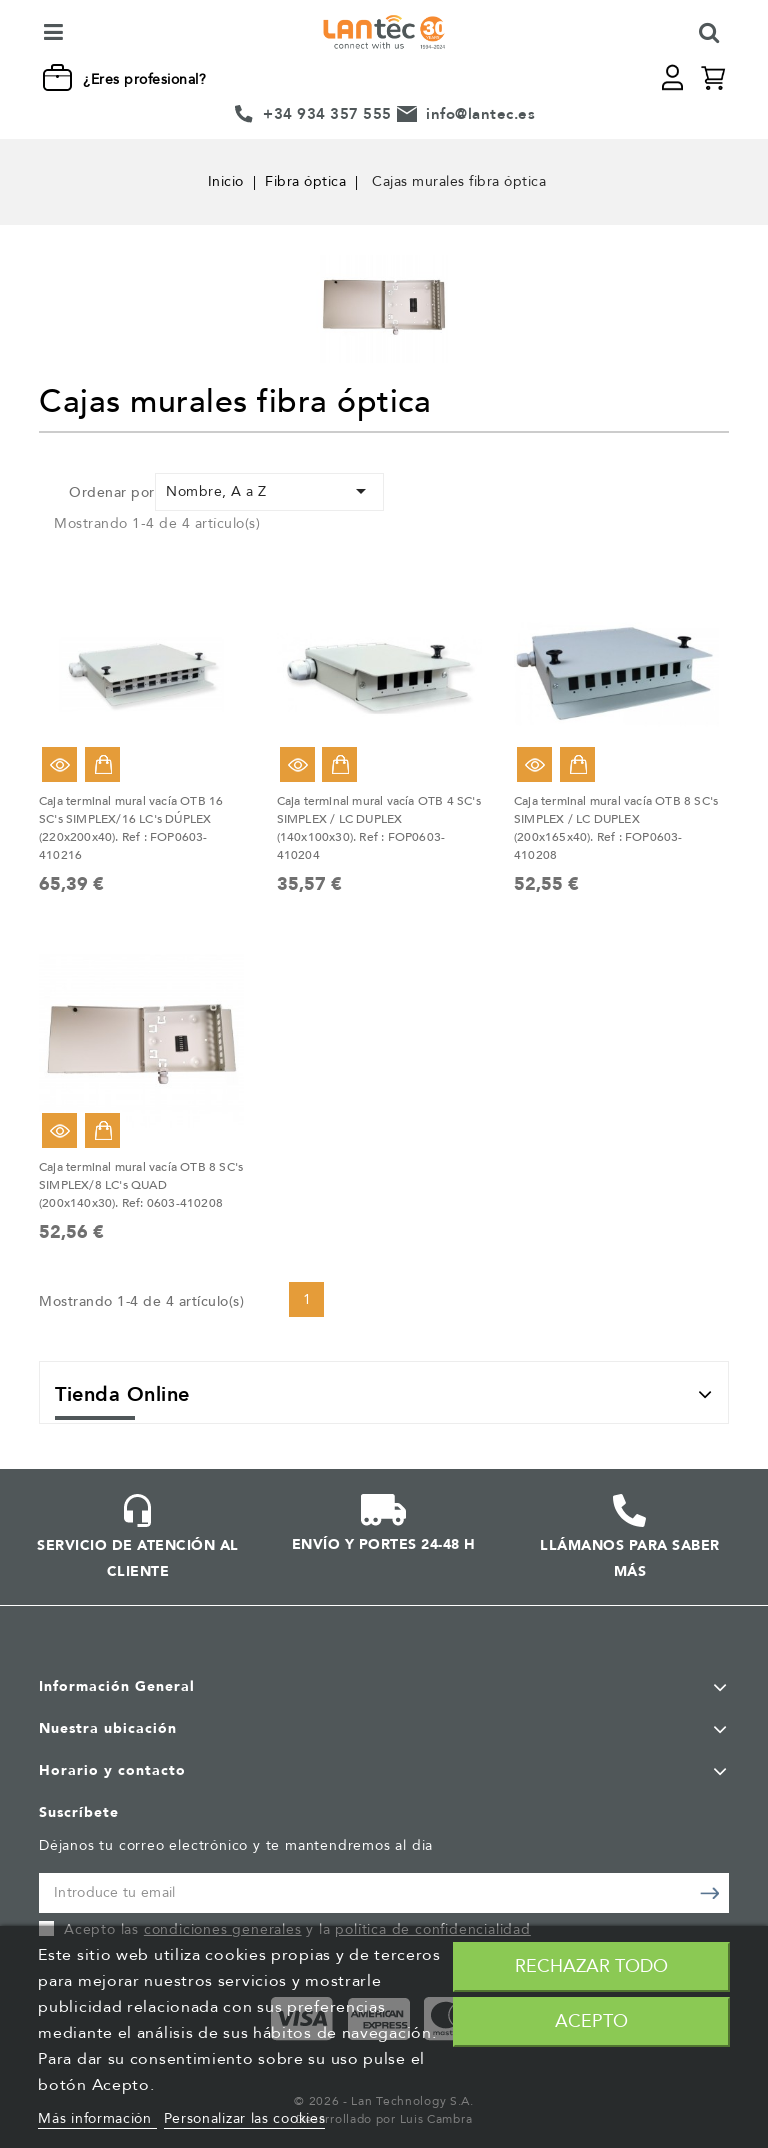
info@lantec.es (480, 114)
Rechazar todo (591, 1966)
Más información (97, 2118)
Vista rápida (59, 764)
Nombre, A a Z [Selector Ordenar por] (269, 491)
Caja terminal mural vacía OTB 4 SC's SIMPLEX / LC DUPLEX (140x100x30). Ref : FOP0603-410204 (379, 828)
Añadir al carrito (102, 764)
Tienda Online (122, 1394)
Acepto (591, 2021)
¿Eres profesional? (144, 79)
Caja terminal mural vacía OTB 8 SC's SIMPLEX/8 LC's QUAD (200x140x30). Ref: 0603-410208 (141, 1185)
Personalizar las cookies (245, 2118)
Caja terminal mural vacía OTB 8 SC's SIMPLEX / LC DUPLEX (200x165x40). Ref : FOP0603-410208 (616, 828)
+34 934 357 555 (327, 114)
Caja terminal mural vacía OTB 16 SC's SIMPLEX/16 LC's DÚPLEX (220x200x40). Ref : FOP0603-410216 (131, 828)
